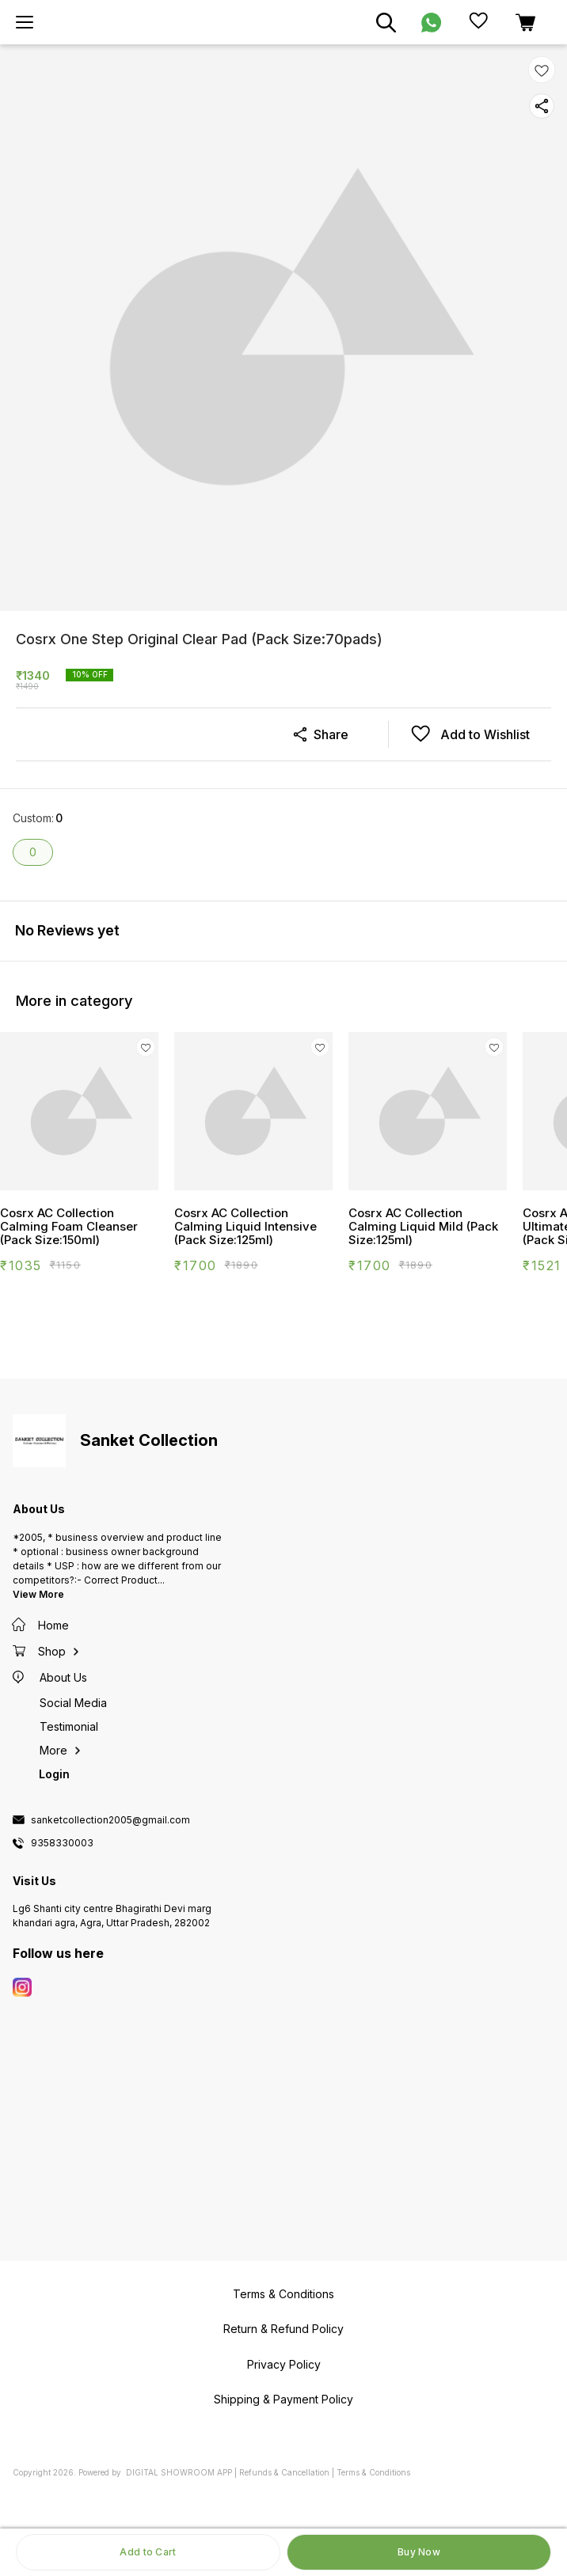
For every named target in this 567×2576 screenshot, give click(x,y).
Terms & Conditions (373, 2472)
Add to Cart (148, 2552)
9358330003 (62, 1843)
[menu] (24, 22)
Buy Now (419, 2552)
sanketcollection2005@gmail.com (110, 1820)
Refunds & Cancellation (284, 2472)
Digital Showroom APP (179, 2472)
